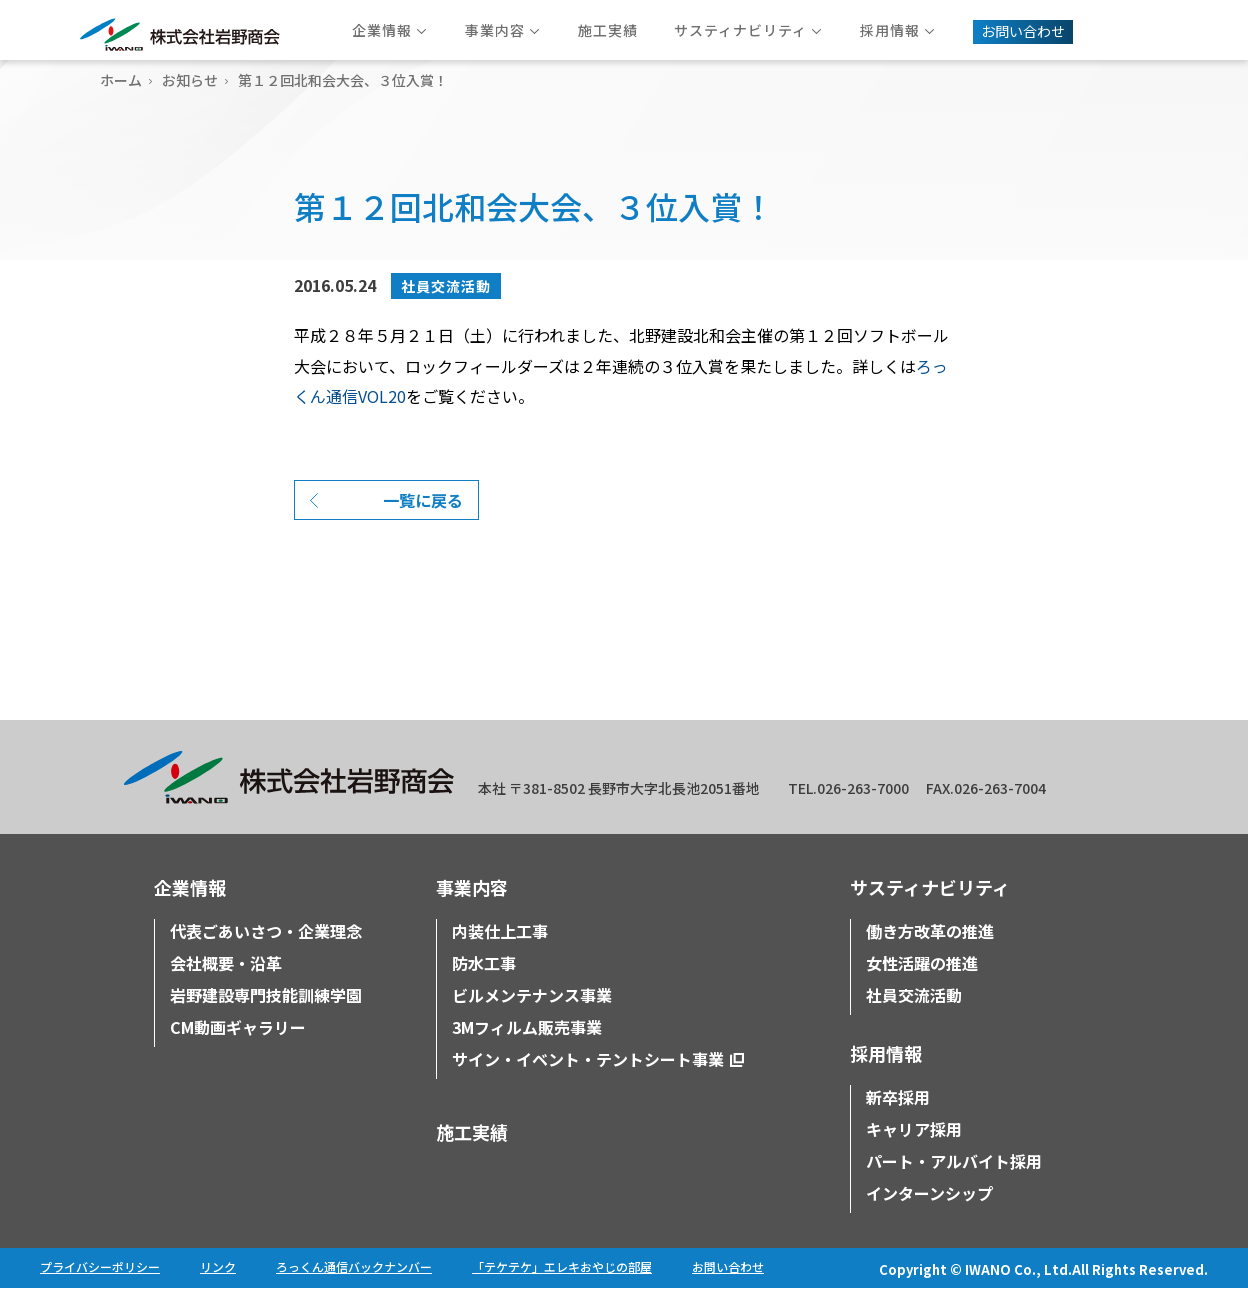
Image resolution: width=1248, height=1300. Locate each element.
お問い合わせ (728, 1278)
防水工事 (484, 975)
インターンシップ (929, 1205)
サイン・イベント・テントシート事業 (588, 1071)
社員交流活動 (446, 286)
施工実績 (472, 1144)
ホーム (121, 80)
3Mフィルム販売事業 (527, 1039)
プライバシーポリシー (100, 1278)
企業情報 (190, 899)
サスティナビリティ (930, 899)
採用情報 (886, 1065)
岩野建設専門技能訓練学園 (266, 1007)
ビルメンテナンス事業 (532, 1007)
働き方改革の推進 (930, 943)
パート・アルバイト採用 (954, 1173)
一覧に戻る (423, 512)
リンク (218, 1278)
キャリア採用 (914, 1141)
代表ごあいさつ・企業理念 (266, 943)
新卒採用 (898, 1109)
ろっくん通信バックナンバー (354, 1278)
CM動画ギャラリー (238, 1039)
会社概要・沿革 (226, 975)
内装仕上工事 (500, 943)
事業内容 (472, 899)
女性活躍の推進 (922, 975)
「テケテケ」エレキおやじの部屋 (562, 1278)
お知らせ (190, 80)
